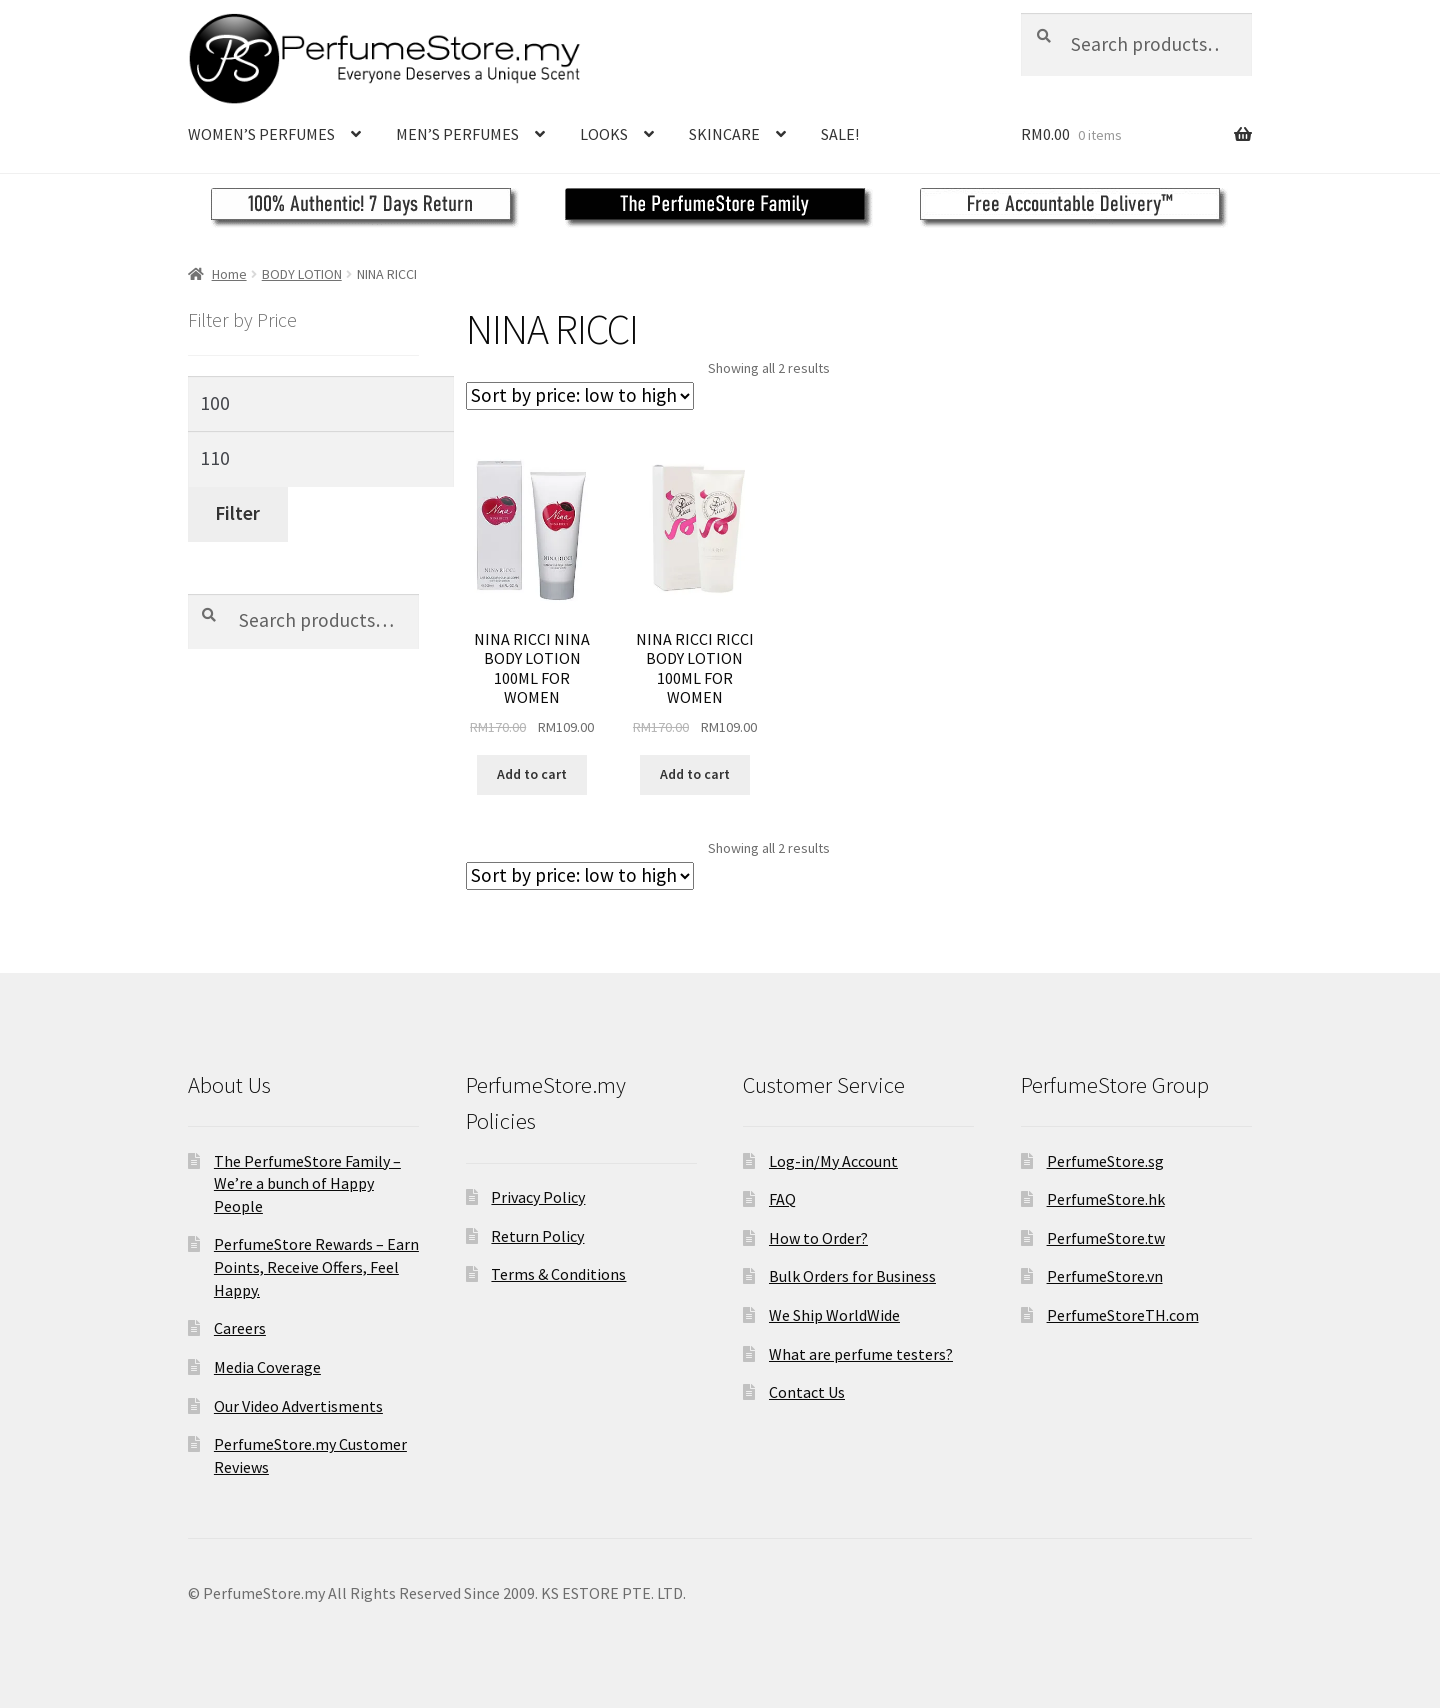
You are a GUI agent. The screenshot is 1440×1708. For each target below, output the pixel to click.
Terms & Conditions (558, 1274)
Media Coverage (267, 1367)
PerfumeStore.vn (1105, 1276)
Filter (237, 513)
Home (229, 274)
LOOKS (604, 134)
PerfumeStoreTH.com (1123, 1315)
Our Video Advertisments (298, 1406)
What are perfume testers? (861, 1354)
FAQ (782, 1199)
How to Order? (818, 1238)
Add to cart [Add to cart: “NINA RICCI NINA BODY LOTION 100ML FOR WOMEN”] (532, 774)
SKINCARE (724, 134)
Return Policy (537, 1236)
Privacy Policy (538, 1197)
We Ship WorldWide (834, 1315)
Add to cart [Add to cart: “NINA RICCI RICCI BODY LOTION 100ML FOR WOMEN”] (695, 774)
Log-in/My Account (833, 1161)
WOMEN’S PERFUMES (261, 134)
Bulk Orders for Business (852, 1276)
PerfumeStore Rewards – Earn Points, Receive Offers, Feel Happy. (316, 1266)
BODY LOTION (302, 274)
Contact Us (807, 1392)
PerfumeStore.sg (1105, 1161)
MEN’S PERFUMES (457, 134)
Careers (240, 1328)
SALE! (840, 134)
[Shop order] (580, 396)
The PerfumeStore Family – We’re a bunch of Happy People (307, 1183)
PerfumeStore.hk (1106, 1199)
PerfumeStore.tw (1106, 1238)
